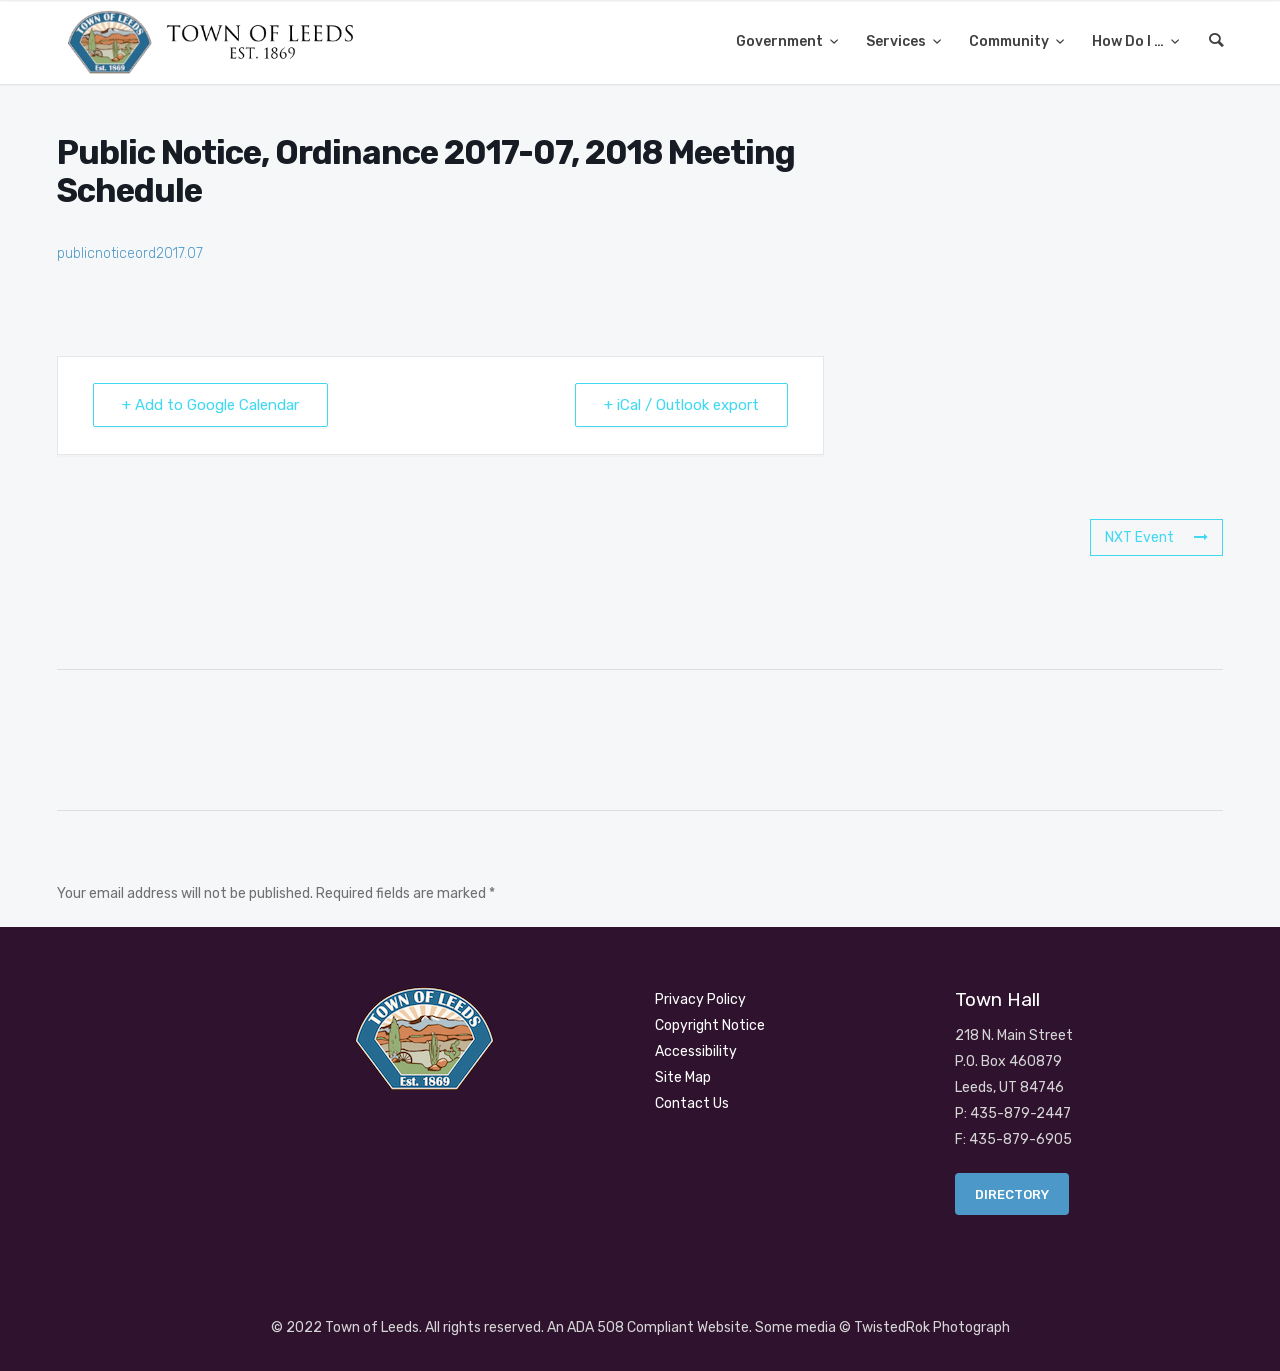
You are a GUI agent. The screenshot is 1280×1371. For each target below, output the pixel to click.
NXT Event (1156, 537)
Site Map (683, 1077)
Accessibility (696, 1051)
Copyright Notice (710, 1025)
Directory (1012, 1194)
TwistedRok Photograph (932, 1327)
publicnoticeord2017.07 (130, 253)
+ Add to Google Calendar (210, 405)
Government (781, 41)
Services (897, 41)
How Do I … (1129, 41)
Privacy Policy (700, 999)
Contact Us (692, 1103)
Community (1010, 41)
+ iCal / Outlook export (681, 405)
